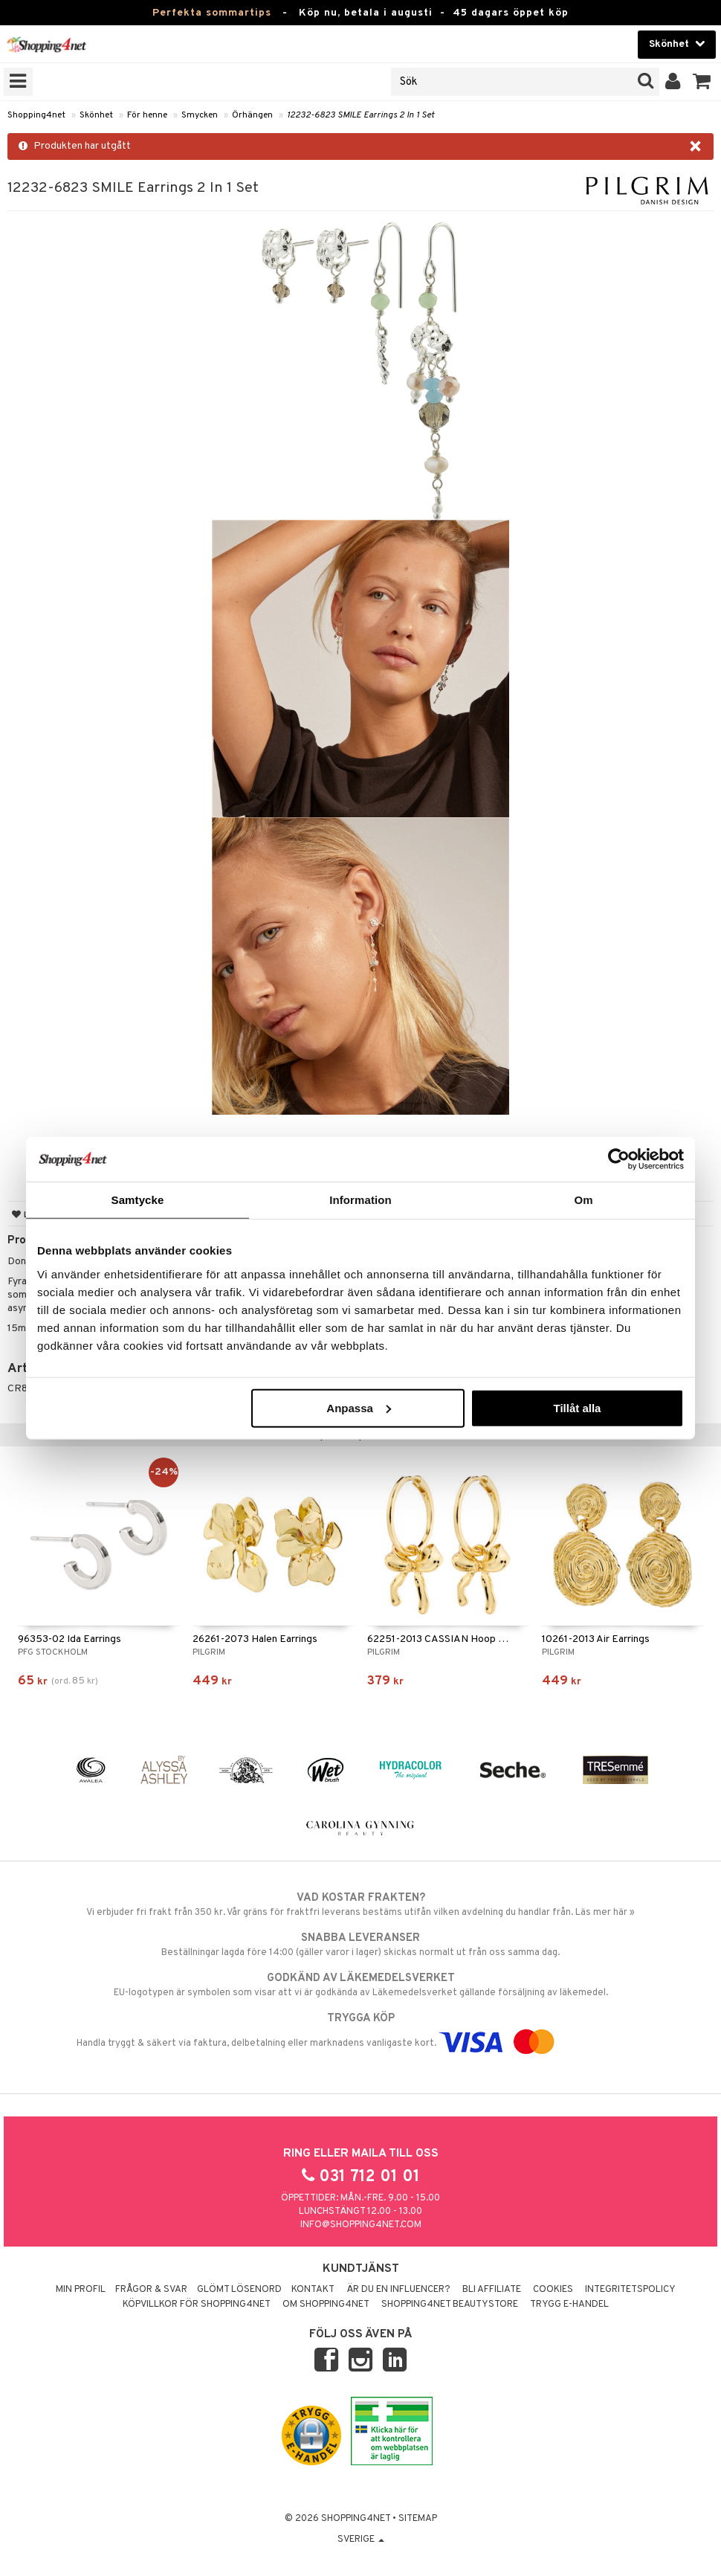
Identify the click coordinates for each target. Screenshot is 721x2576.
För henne (147, 115)
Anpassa (358, 1407)
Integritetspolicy (630, 2290)
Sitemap (417, 2519)
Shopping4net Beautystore (449, 2305)
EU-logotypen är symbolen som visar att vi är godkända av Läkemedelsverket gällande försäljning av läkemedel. (360, 1985)
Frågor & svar (151, 2290)
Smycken (199, 115)
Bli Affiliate (491, 2290)
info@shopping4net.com (360, 2225)
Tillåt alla (577, 1407)
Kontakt (312, 2290)
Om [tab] (583, 1200)
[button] (702, 82)
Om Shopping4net (325, 2305)
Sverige (360, 2540)
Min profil (81, 2290)
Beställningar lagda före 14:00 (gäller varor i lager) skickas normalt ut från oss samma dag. (360, 1945)
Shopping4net (36, 115)
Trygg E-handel (569, 2305)
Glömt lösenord (239, 2290)
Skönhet (96, 115)
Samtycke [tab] (137, 1200)
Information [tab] (360, 1200)
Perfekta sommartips (211, 13)
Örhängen (252, 115)
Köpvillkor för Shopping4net (197, 2305)
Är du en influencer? (398, 2290)
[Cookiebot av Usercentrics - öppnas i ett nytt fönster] (619, 1159)
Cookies (553, 2290)
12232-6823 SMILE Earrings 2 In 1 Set (360, 115)
